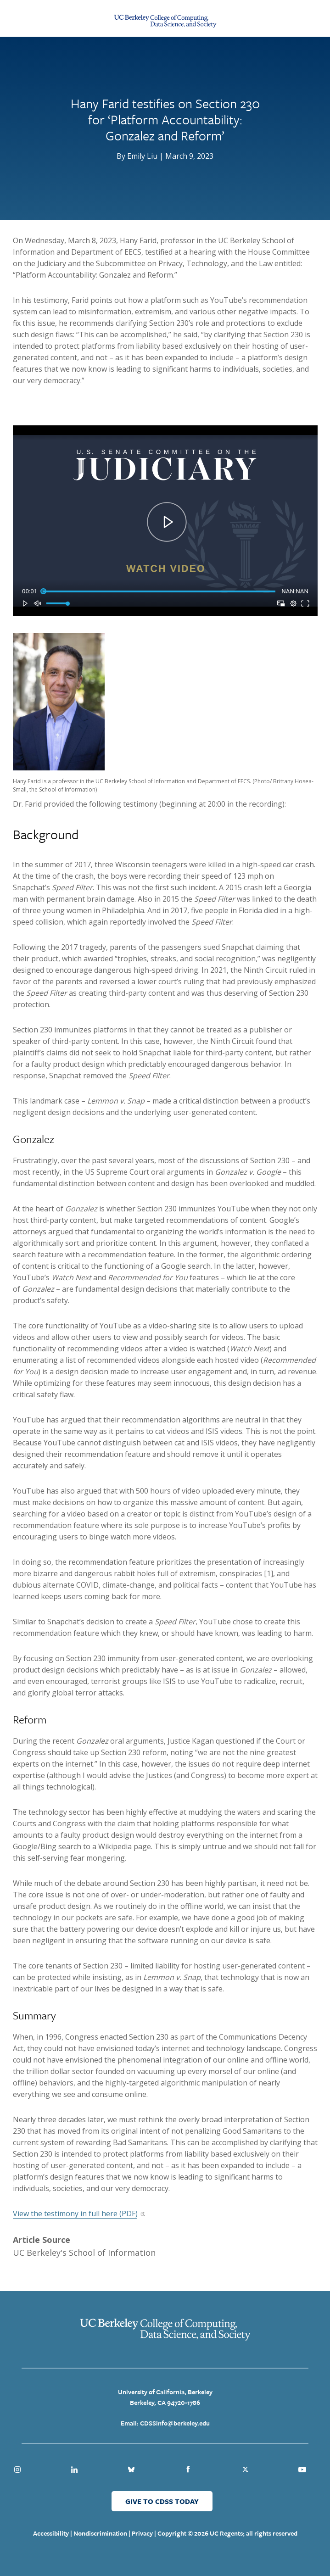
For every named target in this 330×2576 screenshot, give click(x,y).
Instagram (17, 2469)
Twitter (245, 2469)
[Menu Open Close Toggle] (16, 18)
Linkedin (74, 2469)
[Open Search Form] (312, 18)
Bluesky (131, 2469)
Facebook (188, 2469)
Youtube (302, 2469)
